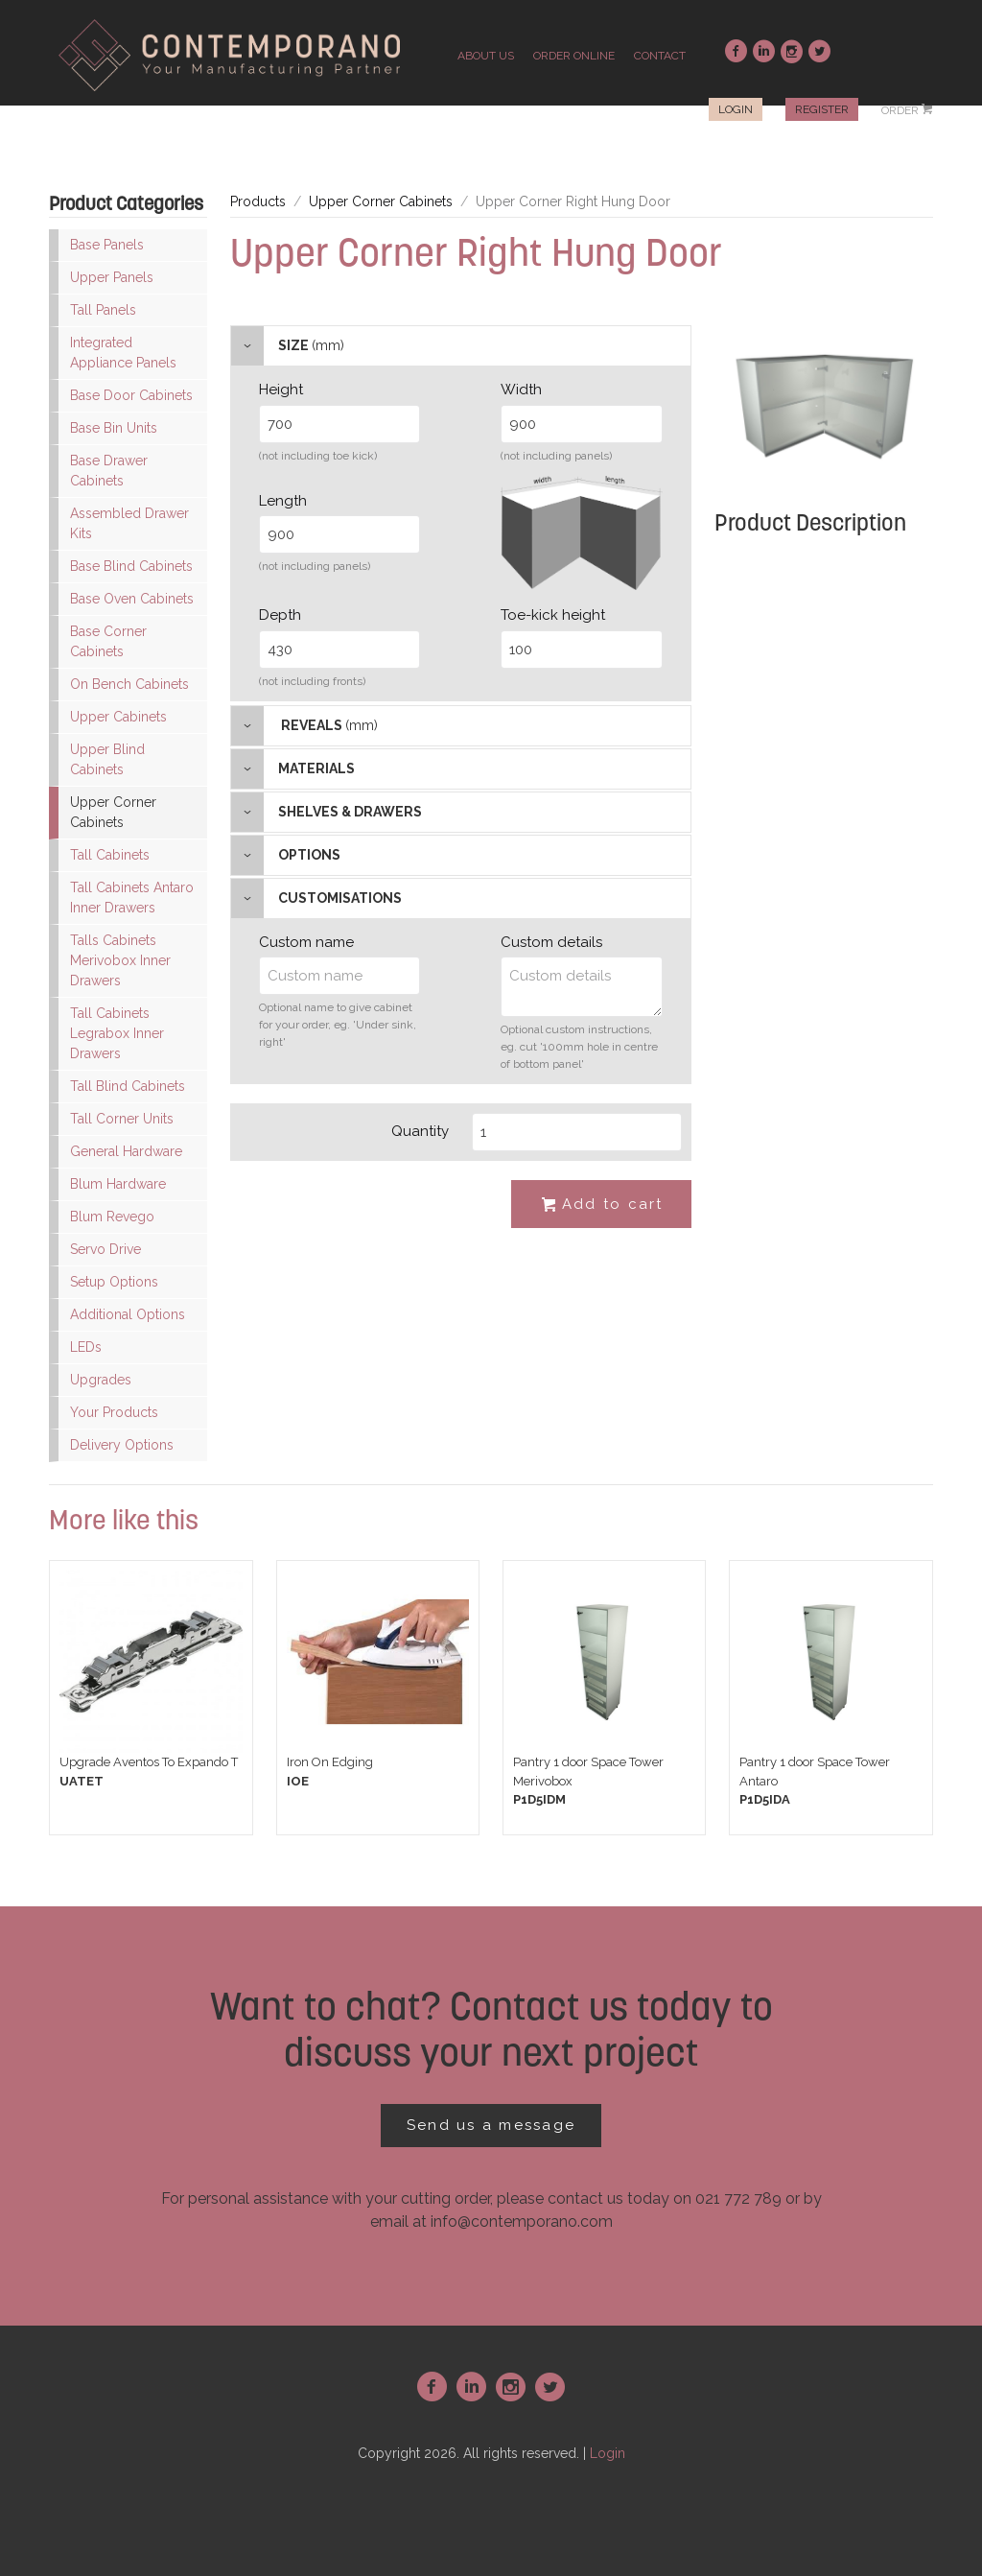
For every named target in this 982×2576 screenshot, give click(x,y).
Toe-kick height (553, 615)
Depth (280, 615)
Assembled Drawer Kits (129, 523)
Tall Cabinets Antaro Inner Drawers (132, 897)
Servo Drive (105, 1249)
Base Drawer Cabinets (109, 470)
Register (822, 109)
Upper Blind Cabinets (107, 759)
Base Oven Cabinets (132, 598)
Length (283, 500)
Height (281, 389)
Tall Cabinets (110, 855)
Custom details (551, 942)
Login (735, 109)
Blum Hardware (118, 1184)
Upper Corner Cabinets (113, 812)
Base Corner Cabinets (108, 641)
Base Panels (107, 244)
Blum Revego (112, 1216)
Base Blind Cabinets (131, 566)
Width (521, 389)
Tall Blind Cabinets (127, 1086)
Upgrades (100, 1379)
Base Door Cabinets (131, 395)
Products (258, 201)
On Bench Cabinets (129, 684)
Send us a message (491, 2125)
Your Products (114, 1412)
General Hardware (126, 1151)
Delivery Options (122, 1445)
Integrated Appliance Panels (123, 352)
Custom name (306, 942)
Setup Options (114, 1281)
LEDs (86, 1347)
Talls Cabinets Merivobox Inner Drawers (120, 960)
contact (660, 55)
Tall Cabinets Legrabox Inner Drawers (117, 1033)
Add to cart (601, 1205)
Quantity (420, 1131)
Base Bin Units (113, 428)
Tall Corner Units (122, 1118)
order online (574, 55)
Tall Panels (103, 310)
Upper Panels (111, 277)
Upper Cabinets (118, 716)
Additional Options (127, 1314)
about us (485, 55)
